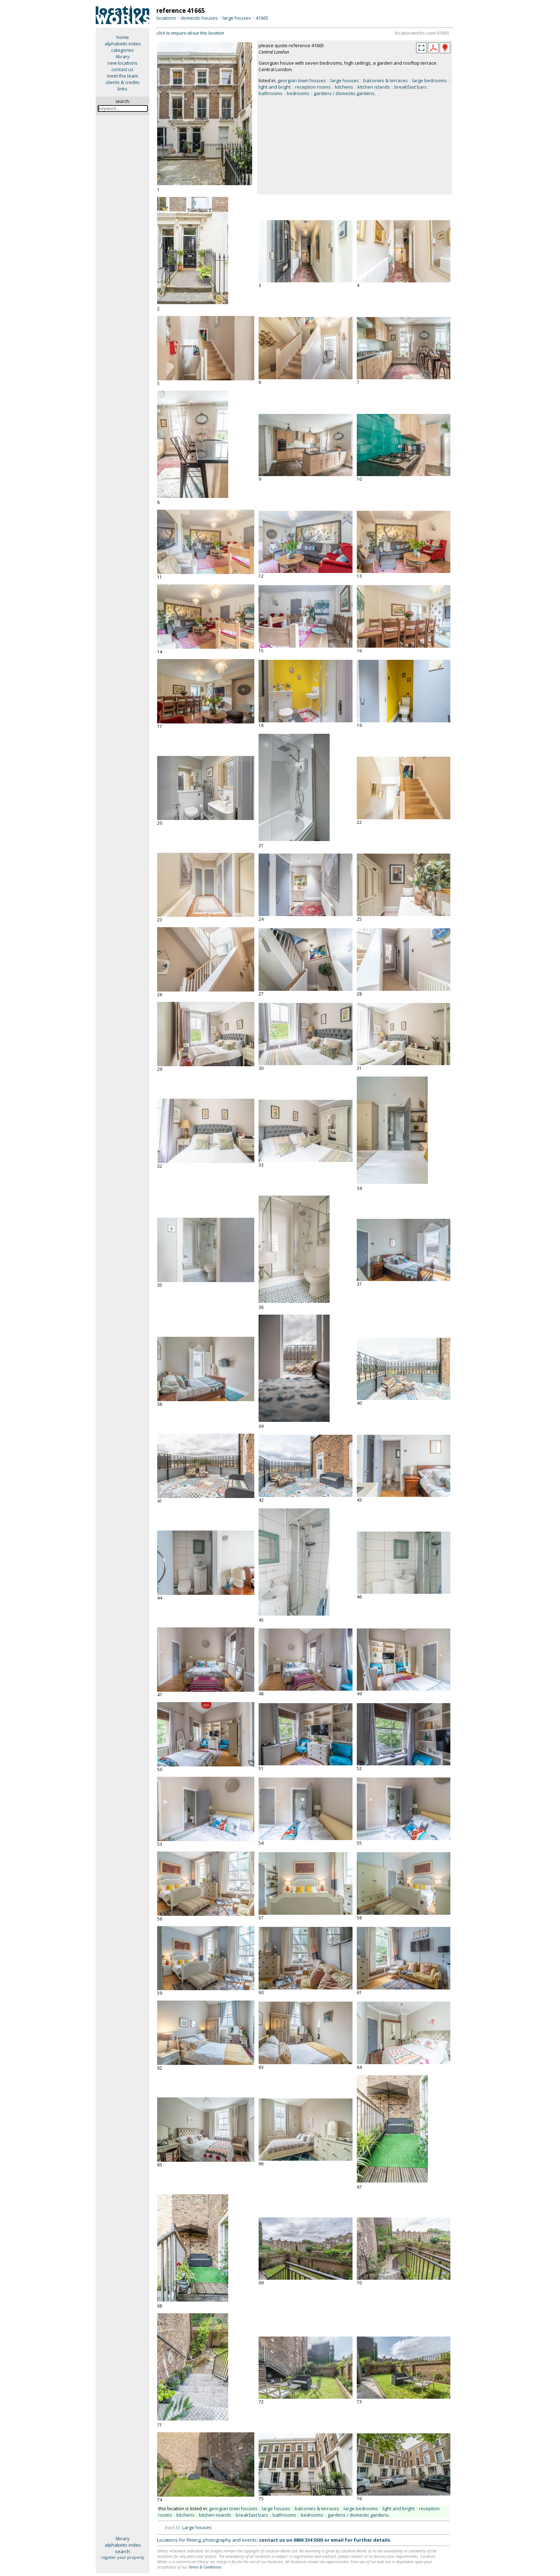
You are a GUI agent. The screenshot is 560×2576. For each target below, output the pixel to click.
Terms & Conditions (204, 2567)
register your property (122, 2557)
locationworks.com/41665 (422, 33)
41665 (262, 18)
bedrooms (298, 93)
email (337, 2540)
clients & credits (123, 82)
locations (166, 18)
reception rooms (313, 87)
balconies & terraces (385, 80)
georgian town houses (302, 80)
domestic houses (199, 18)
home (122, 37)
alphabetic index (123, 43)
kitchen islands (374, 87)
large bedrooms (429, 80)
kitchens (344, 87)
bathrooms (270, 93)
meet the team (122, 76)
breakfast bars (410, 87)
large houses (236, 18)
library (123, 56)
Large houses (197, 2527)
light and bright (275, 87)
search (122, 2551)
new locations (123, 63)
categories (122, 50)
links (123, 88)
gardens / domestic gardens (344, 93)
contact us (122, 69)
